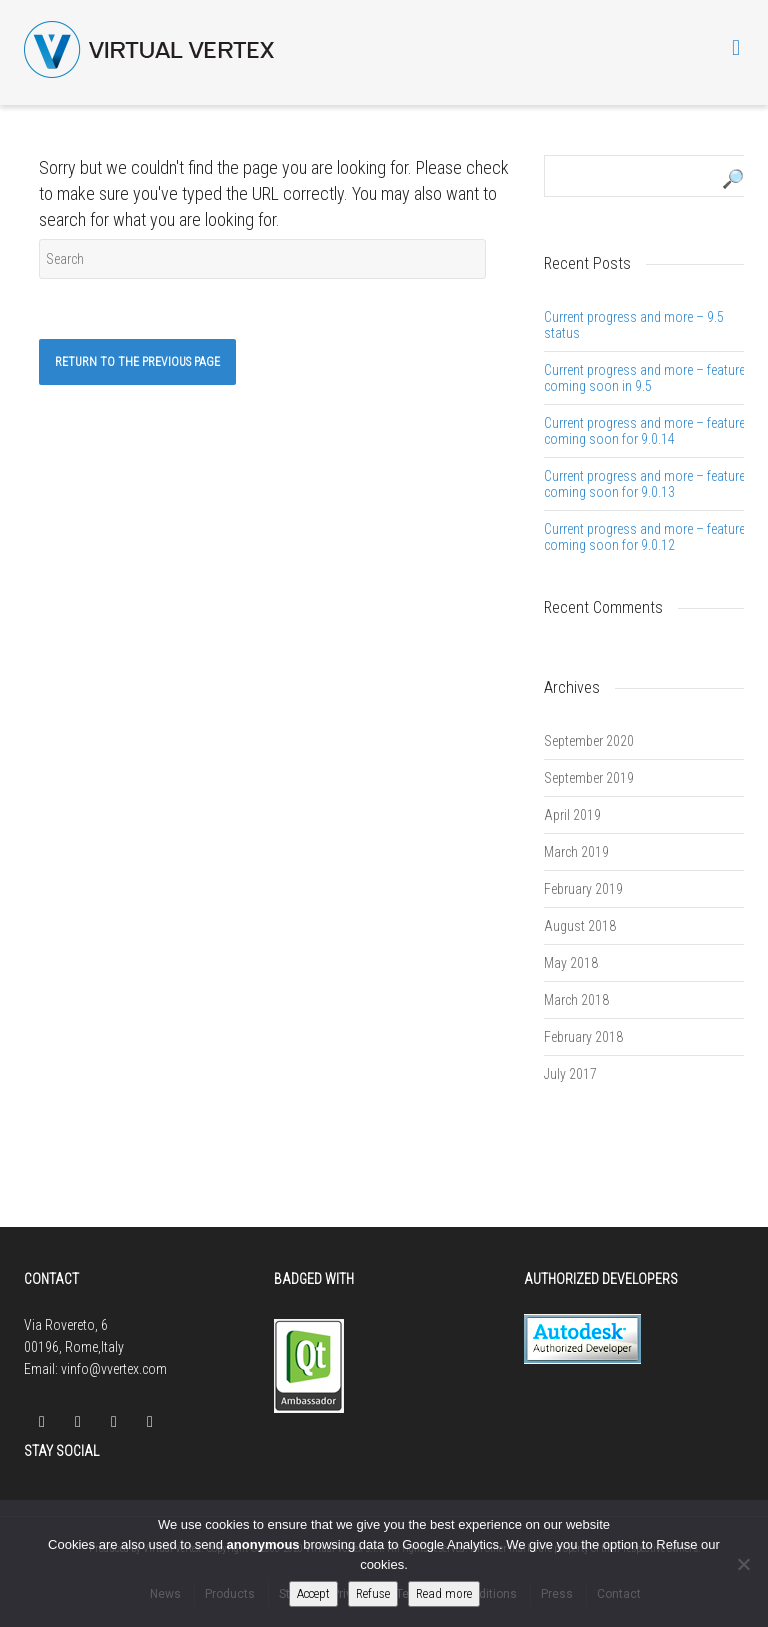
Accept (313, 1593)
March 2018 (576, 1000)
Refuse (373, 1593)
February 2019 (583, 889)
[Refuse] (743, 1564)
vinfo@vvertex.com (114, 1369)
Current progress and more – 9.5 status (634, 325)
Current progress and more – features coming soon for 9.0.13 (648, 484)
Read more (444, 1593)
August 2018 (580, 926)
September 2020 (589, 741)
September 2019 (589, 778)
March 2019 (576, 852)
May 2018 (571, 963)
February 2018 (583, 1037)
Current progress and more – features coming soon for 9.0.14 (648, 431)
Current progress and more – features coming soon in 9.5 (648, 378)
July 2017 (570, 1074)
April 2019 (572, 815)
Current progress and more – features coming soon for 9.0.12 (648, 537)
